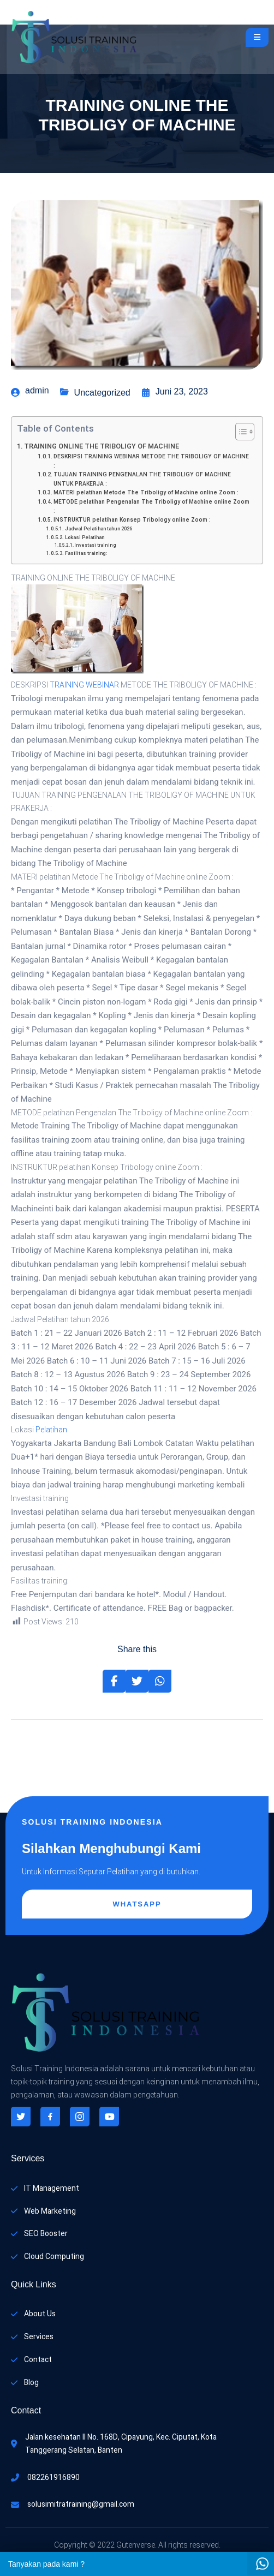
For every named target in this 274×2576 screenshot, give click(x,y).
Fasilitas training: (86, 553)
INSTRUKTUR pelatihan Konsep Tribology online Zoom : (132, 520)
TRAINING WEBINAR (84, 685)
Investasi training (95, 545)
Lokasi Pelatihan (84, 537)
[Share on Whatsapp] (159, 1681)
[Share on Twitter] (137, 1681)
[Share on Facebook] (114, 1681)
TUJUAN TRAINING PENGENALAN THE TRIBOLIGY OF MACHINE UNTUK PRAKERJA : (142, 478)
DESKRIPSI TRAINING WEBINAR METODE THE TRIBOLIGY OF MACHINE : (151, 460)
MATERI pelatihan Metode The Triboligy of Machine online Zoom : (146, 492)
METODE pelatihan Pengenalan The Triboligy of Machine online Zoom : (151, 506)
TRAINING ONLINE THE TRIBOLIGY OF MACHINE (101, 446)
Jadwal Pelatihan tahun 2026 (98, 529)
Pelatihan (51, 1430)
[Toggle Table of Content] (239, 431)
